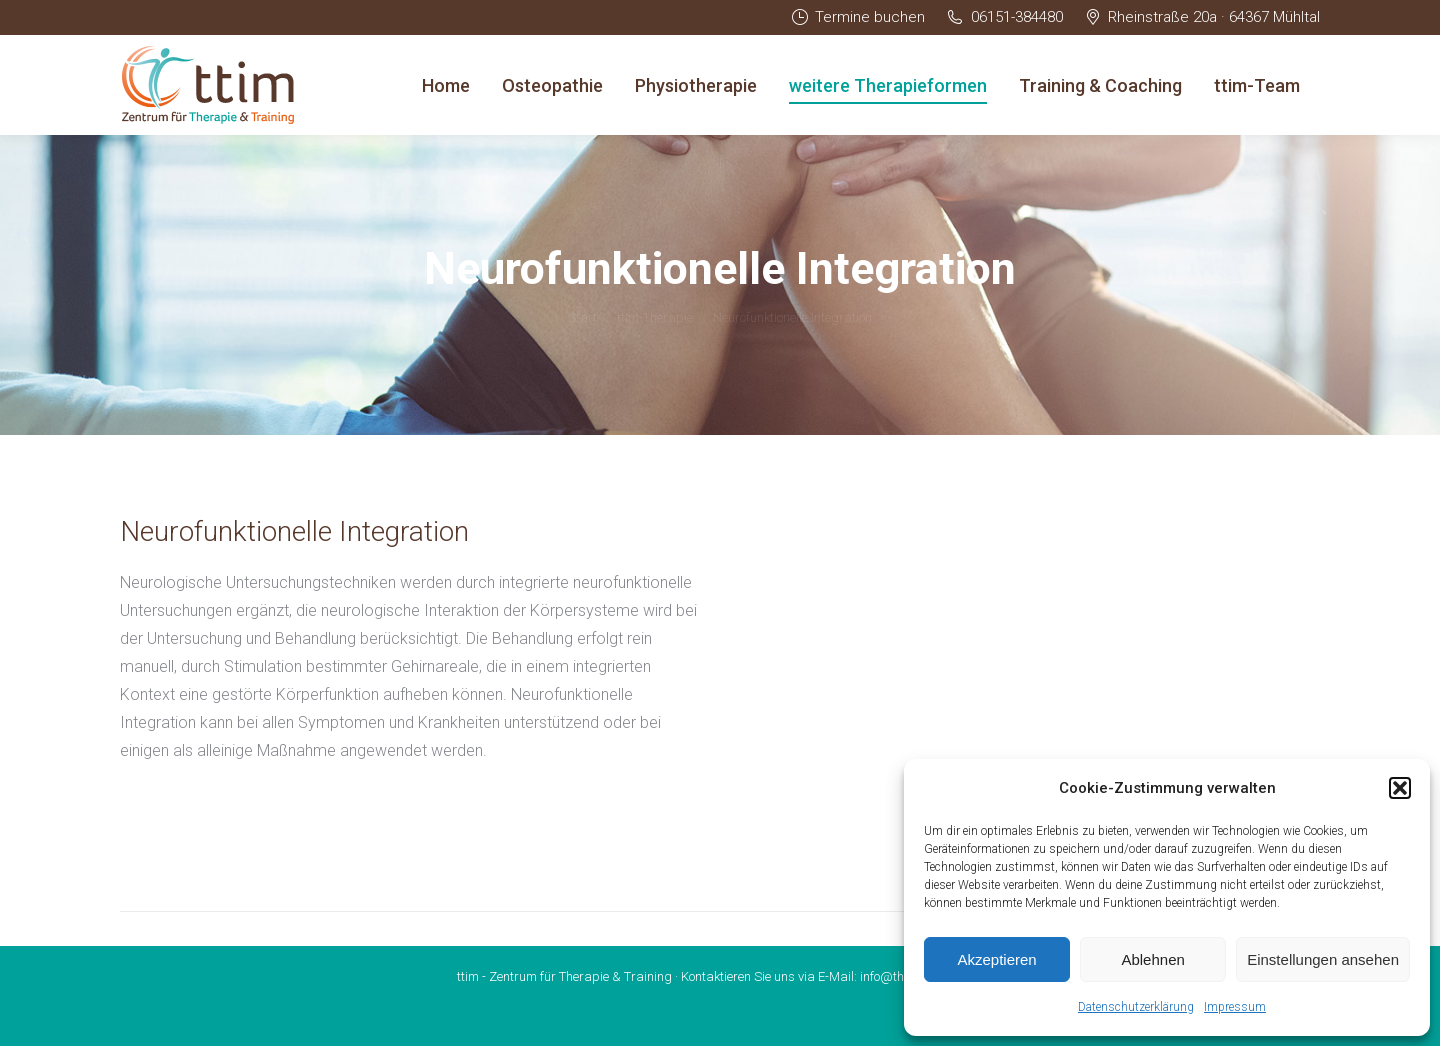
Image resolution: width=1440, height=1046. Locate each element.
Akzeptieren (996, 959)
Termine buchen (857, 17)
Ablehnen (1152, 959)
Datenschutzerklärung (1136, 1007)
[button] (1400, 788)
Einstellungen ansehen (1323, 959)
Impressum (1235, 1007)
